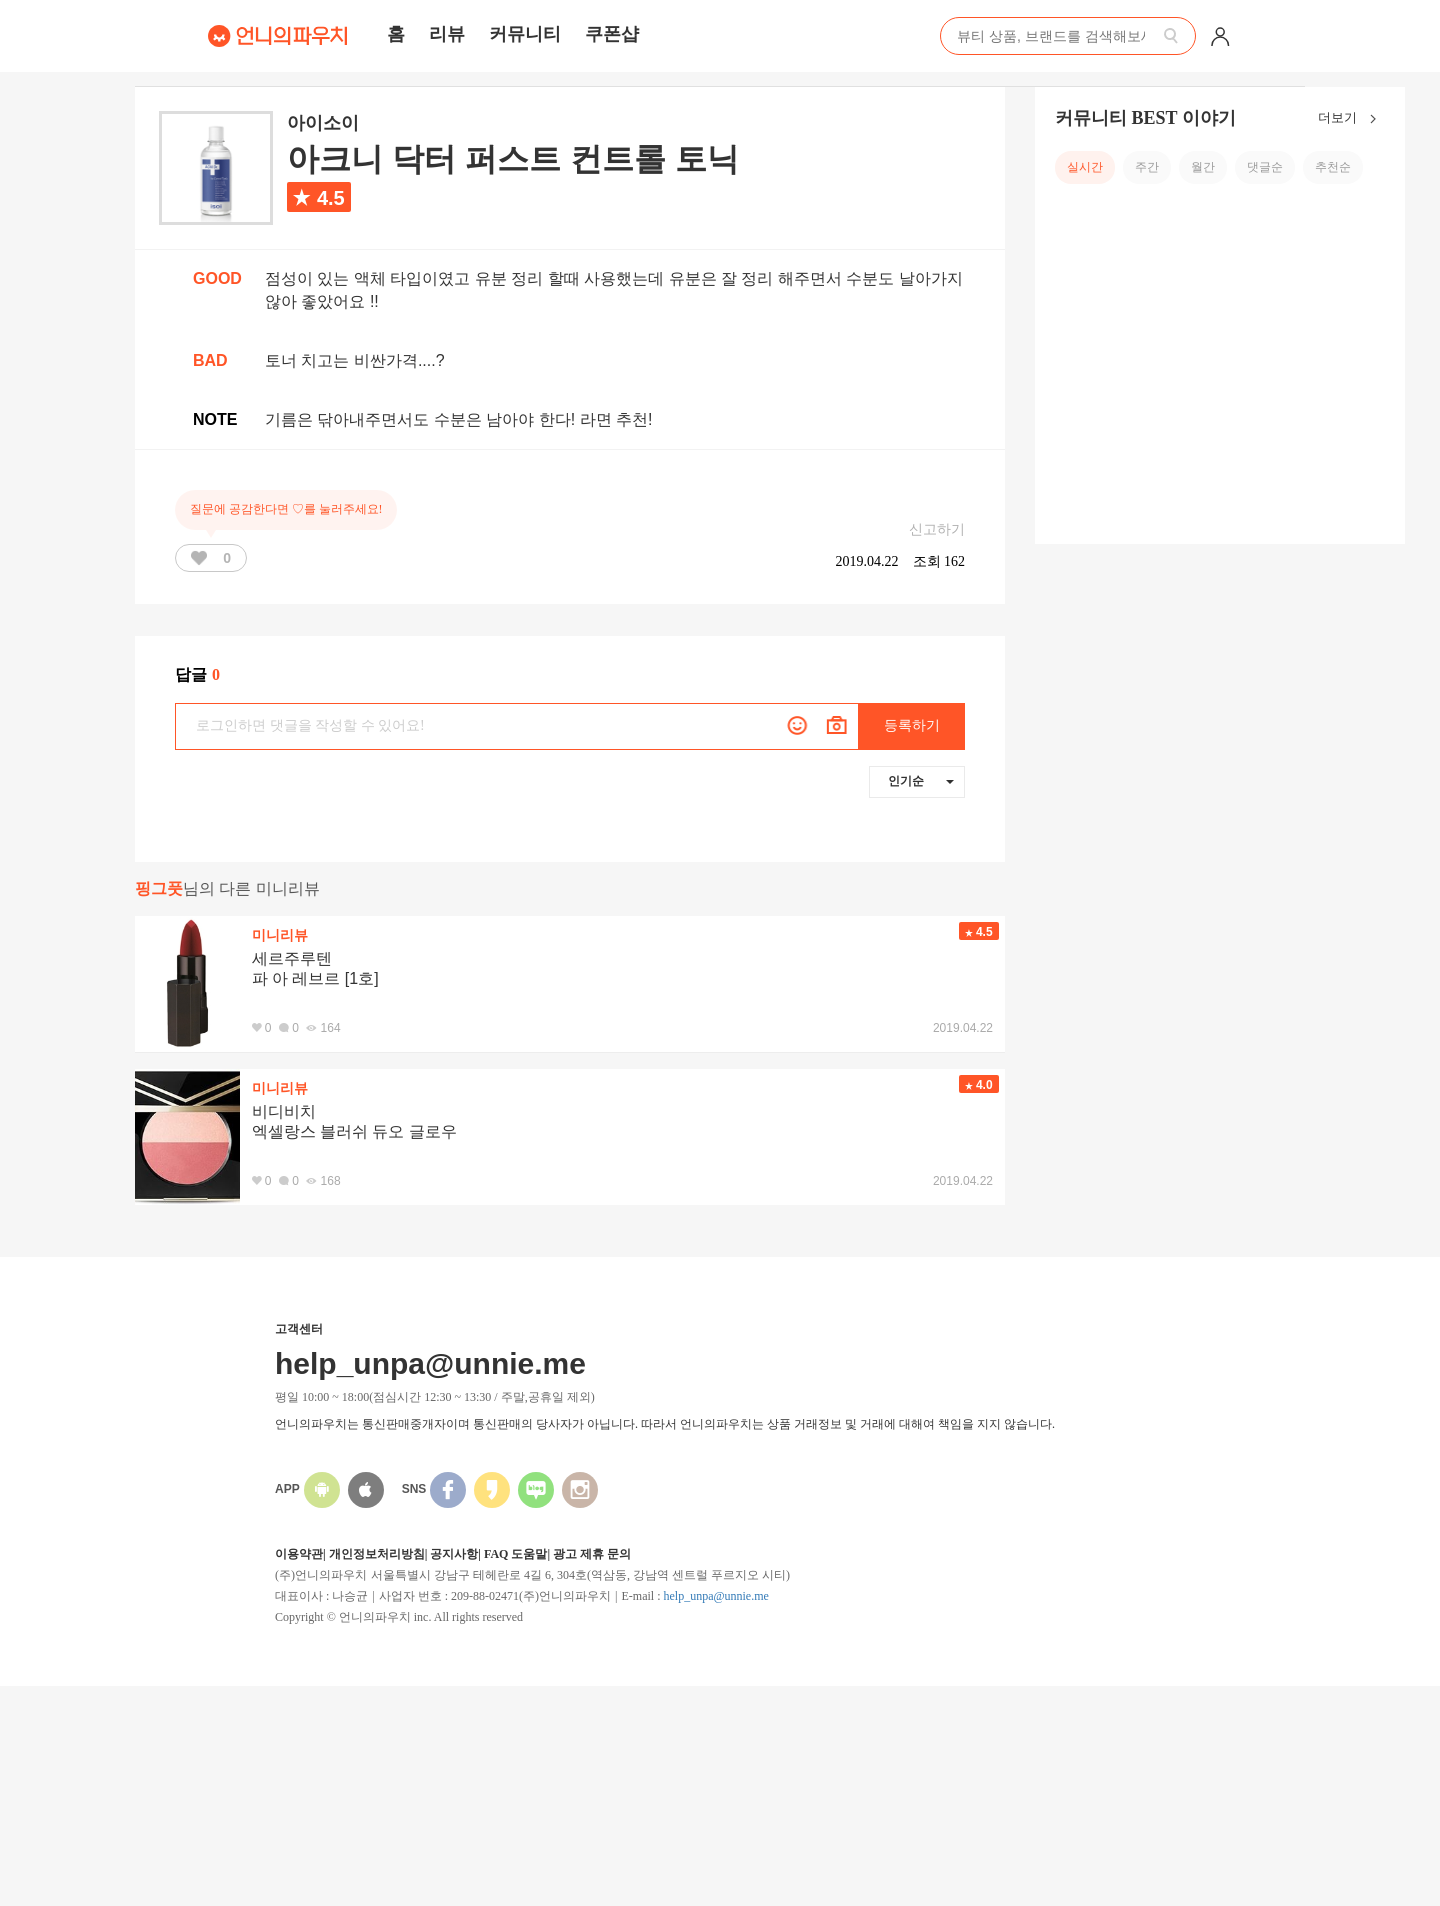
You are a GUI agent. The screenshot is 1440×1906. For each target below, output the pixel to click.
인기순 (921, 781)
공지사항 (454, 1554)
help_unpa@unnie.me (715, 1596)
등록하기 (912, 725)
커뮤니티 (525, 34)
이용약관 (299, 1554)
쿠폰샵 (612, 34)
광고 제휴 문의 (592, 1554)
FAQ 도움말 (515, 1554)
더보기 (1351, 119)
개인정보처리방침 (377, 1554)
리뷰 (447, 34)
